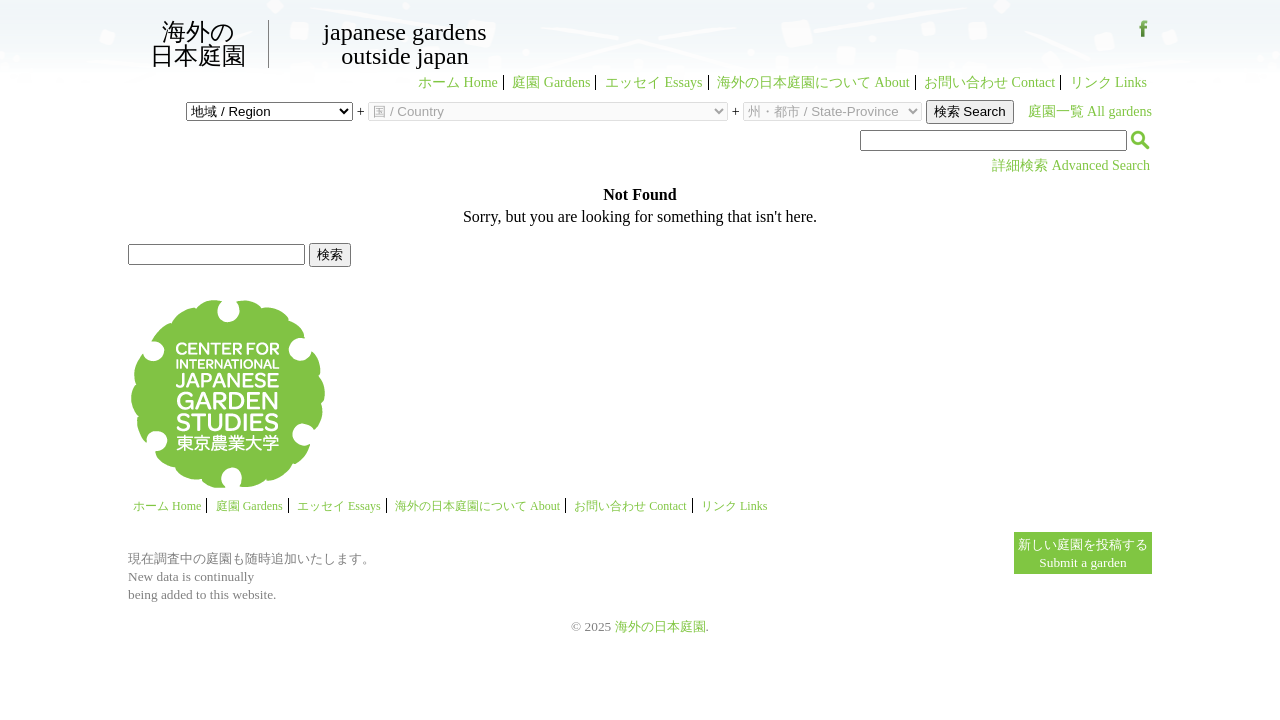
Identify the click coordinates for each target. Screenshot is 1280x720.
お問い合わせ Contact (989, 82)
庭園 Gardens (551, 82)
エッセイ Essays (654, 82)
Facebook (1143, 36)
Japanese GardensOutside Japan (404, 44)
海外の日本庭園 (198, 44)
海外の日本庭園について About (813, 82)
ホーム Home (458, 82)
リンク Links (1108, 82)
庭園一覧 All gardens (1090, 111)
